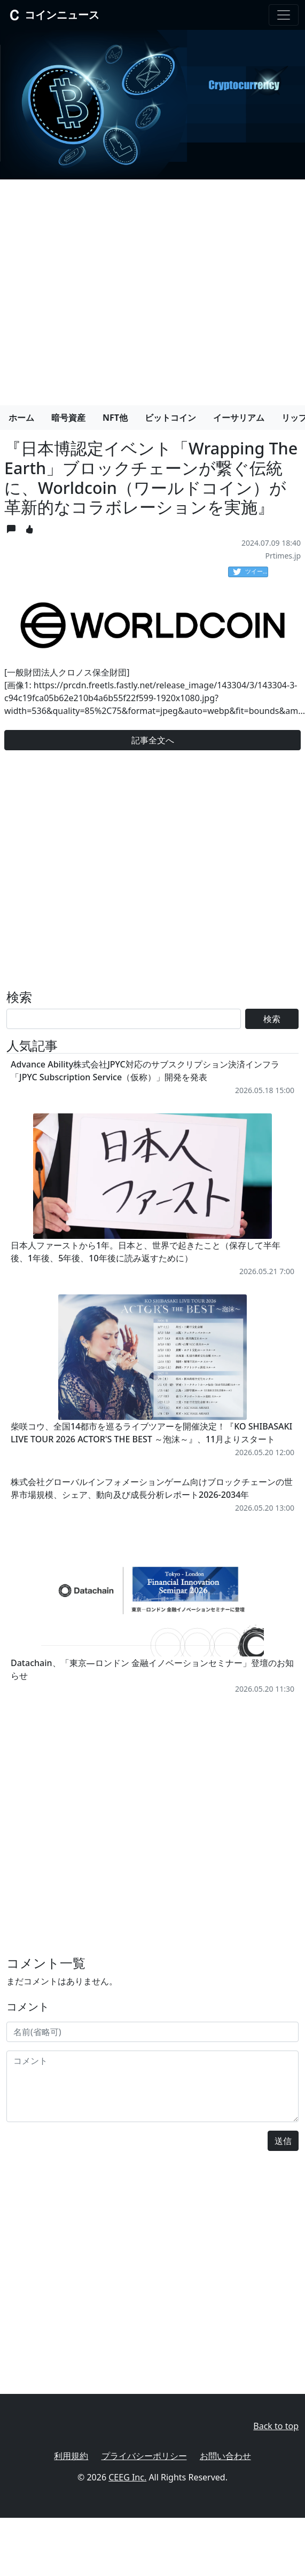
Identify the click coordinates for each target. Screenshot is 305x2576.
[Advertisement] (100, 288)
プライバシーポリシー (144, 2456)
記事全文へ (152, 740)
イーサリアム (238, 417)
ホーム (21, 417)
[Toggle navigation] (284, 15)
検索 (271, 1019)
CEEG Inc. (127, 2477)
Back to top (276, 2426)
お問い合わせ (225, 2456)
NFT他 (115, 417)
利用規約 (71, 2456)
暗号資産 (68, 417)
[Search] (123, 1019)
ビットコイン (170, 417)
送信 (283, 2141)
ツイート (250, 572)
